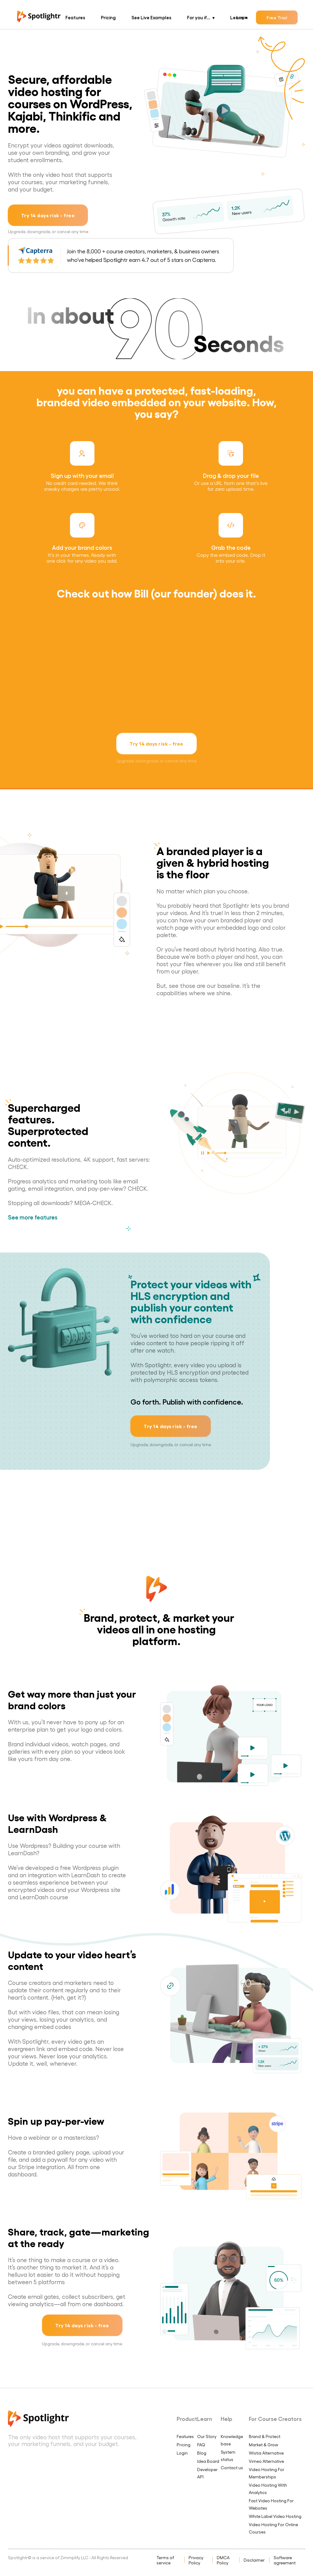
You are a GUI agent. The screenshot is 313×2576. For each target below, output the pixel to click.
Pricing (108, 17)
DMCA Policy (223, 2560)
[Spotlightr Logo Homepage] (39, 19)
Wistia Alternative (266, 2452)
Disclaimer (254, 2560)
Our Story (206, 2436)
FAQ (201, 2444)
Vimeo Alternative (266, 2461)
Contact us (232, 2467)
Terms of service (165, 2560)
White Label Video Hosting (275, 2516)
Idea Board (208, 2461)
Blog (201, 2452)
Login (182, 2452)
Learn (236, 17)
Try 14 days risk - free (48, 215)
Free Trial (277, 17)
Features (75, 17)
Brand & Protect (264, 2436)
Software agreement (285, 2560)
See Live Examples (151, 17)
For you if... (198, 17)
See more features (32, 1216)
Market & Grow (263, 2444)
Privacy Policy (196, 2560)
